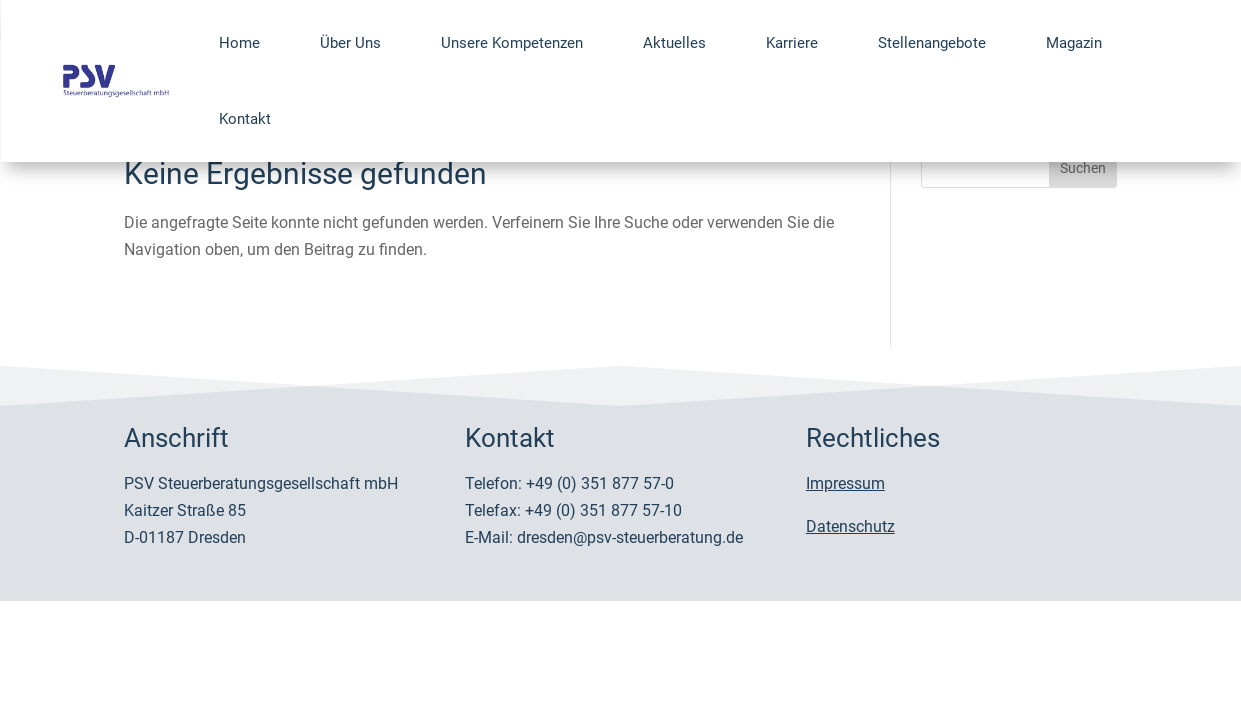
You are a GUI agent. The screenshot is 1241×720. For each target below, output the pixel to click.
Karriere (792, 43)
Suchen (1083, 168)
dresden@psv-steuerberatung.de (630, 537)
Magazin (1074, 43)
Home (239, 43)
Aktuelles (674, 43)
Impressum (845, 483)
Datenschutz (850, 526)
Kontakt (245, 119)
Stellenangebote (932, 43)
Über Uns (350, 43)
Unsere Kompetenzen (512, 43)
